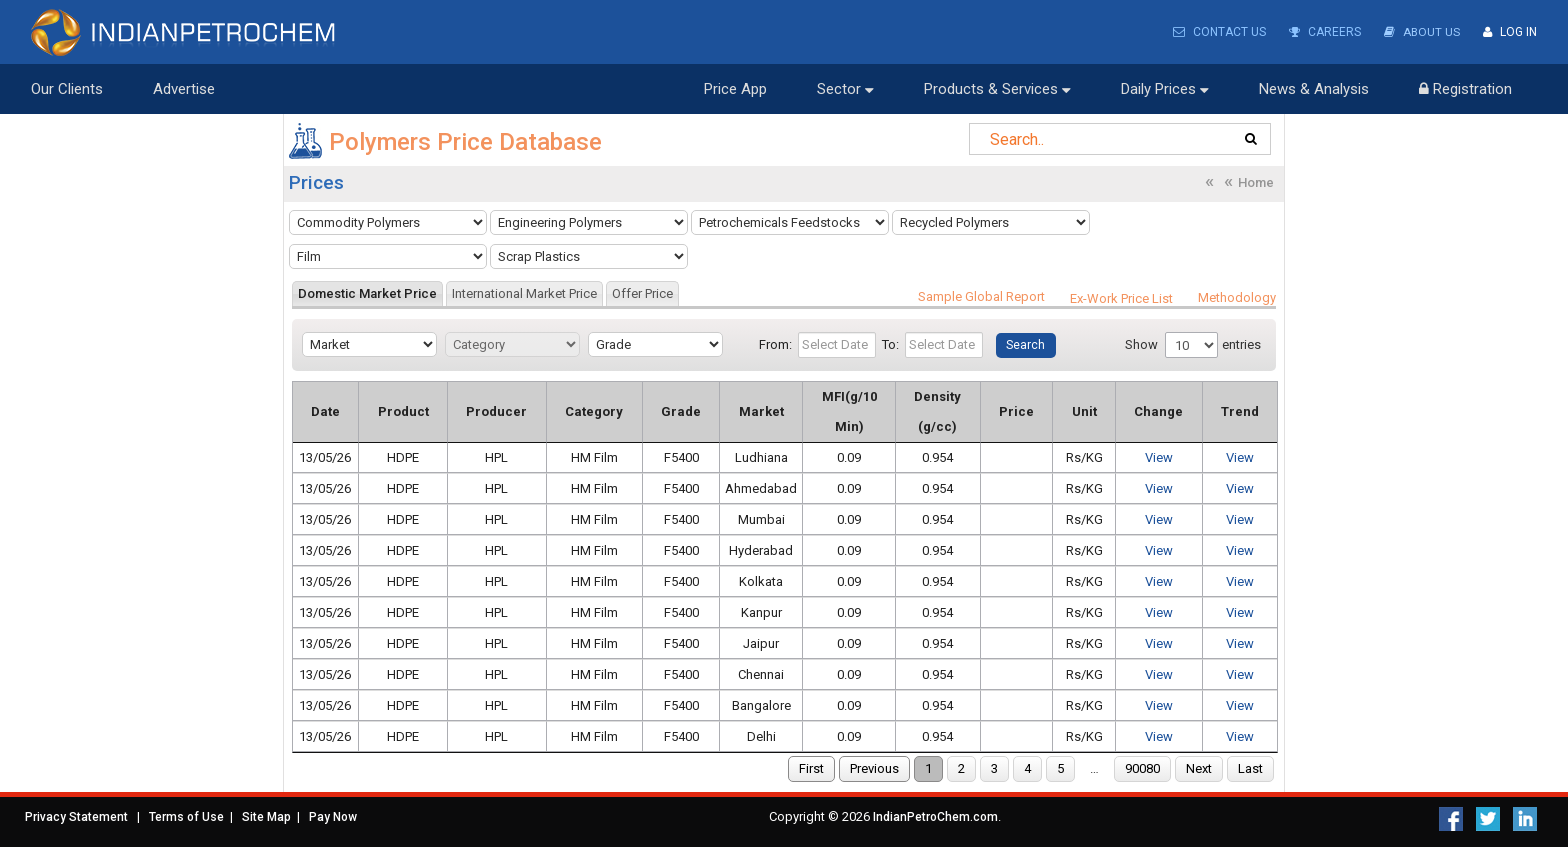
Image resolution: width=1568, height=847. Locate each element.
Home (1256, 182)
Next (1199, 768)
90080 (1142, 768)
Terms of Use (186, 817)
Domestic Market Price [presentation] (367, 293)
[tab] (367, 293)
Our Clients (67, 89)
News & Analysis (1314, 89)
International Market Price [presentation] (524, 293)
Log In (1510, 32)
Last (1250, 768)
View (1160, 457)
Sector (845, 89)
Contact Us (1218, 32)
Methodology (1237, 297)
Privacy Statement (76, 817)
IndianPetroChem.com (935, 817)
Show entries (1193, 345)
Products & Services (997, 89)
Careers (1324, 32)
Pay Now (333, 817)
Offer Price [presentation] (642, 293)
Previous (874, 768)
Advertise (184, 89)
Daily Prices (1165, 89)
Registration (1465, 89)
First (811, 768)
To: (890, 344)
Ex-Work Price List (1121, 298)
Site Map (266, 817)
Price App (735, 89)
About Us (1421, 32)
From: (775, 344)
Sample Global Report (981, 296)
